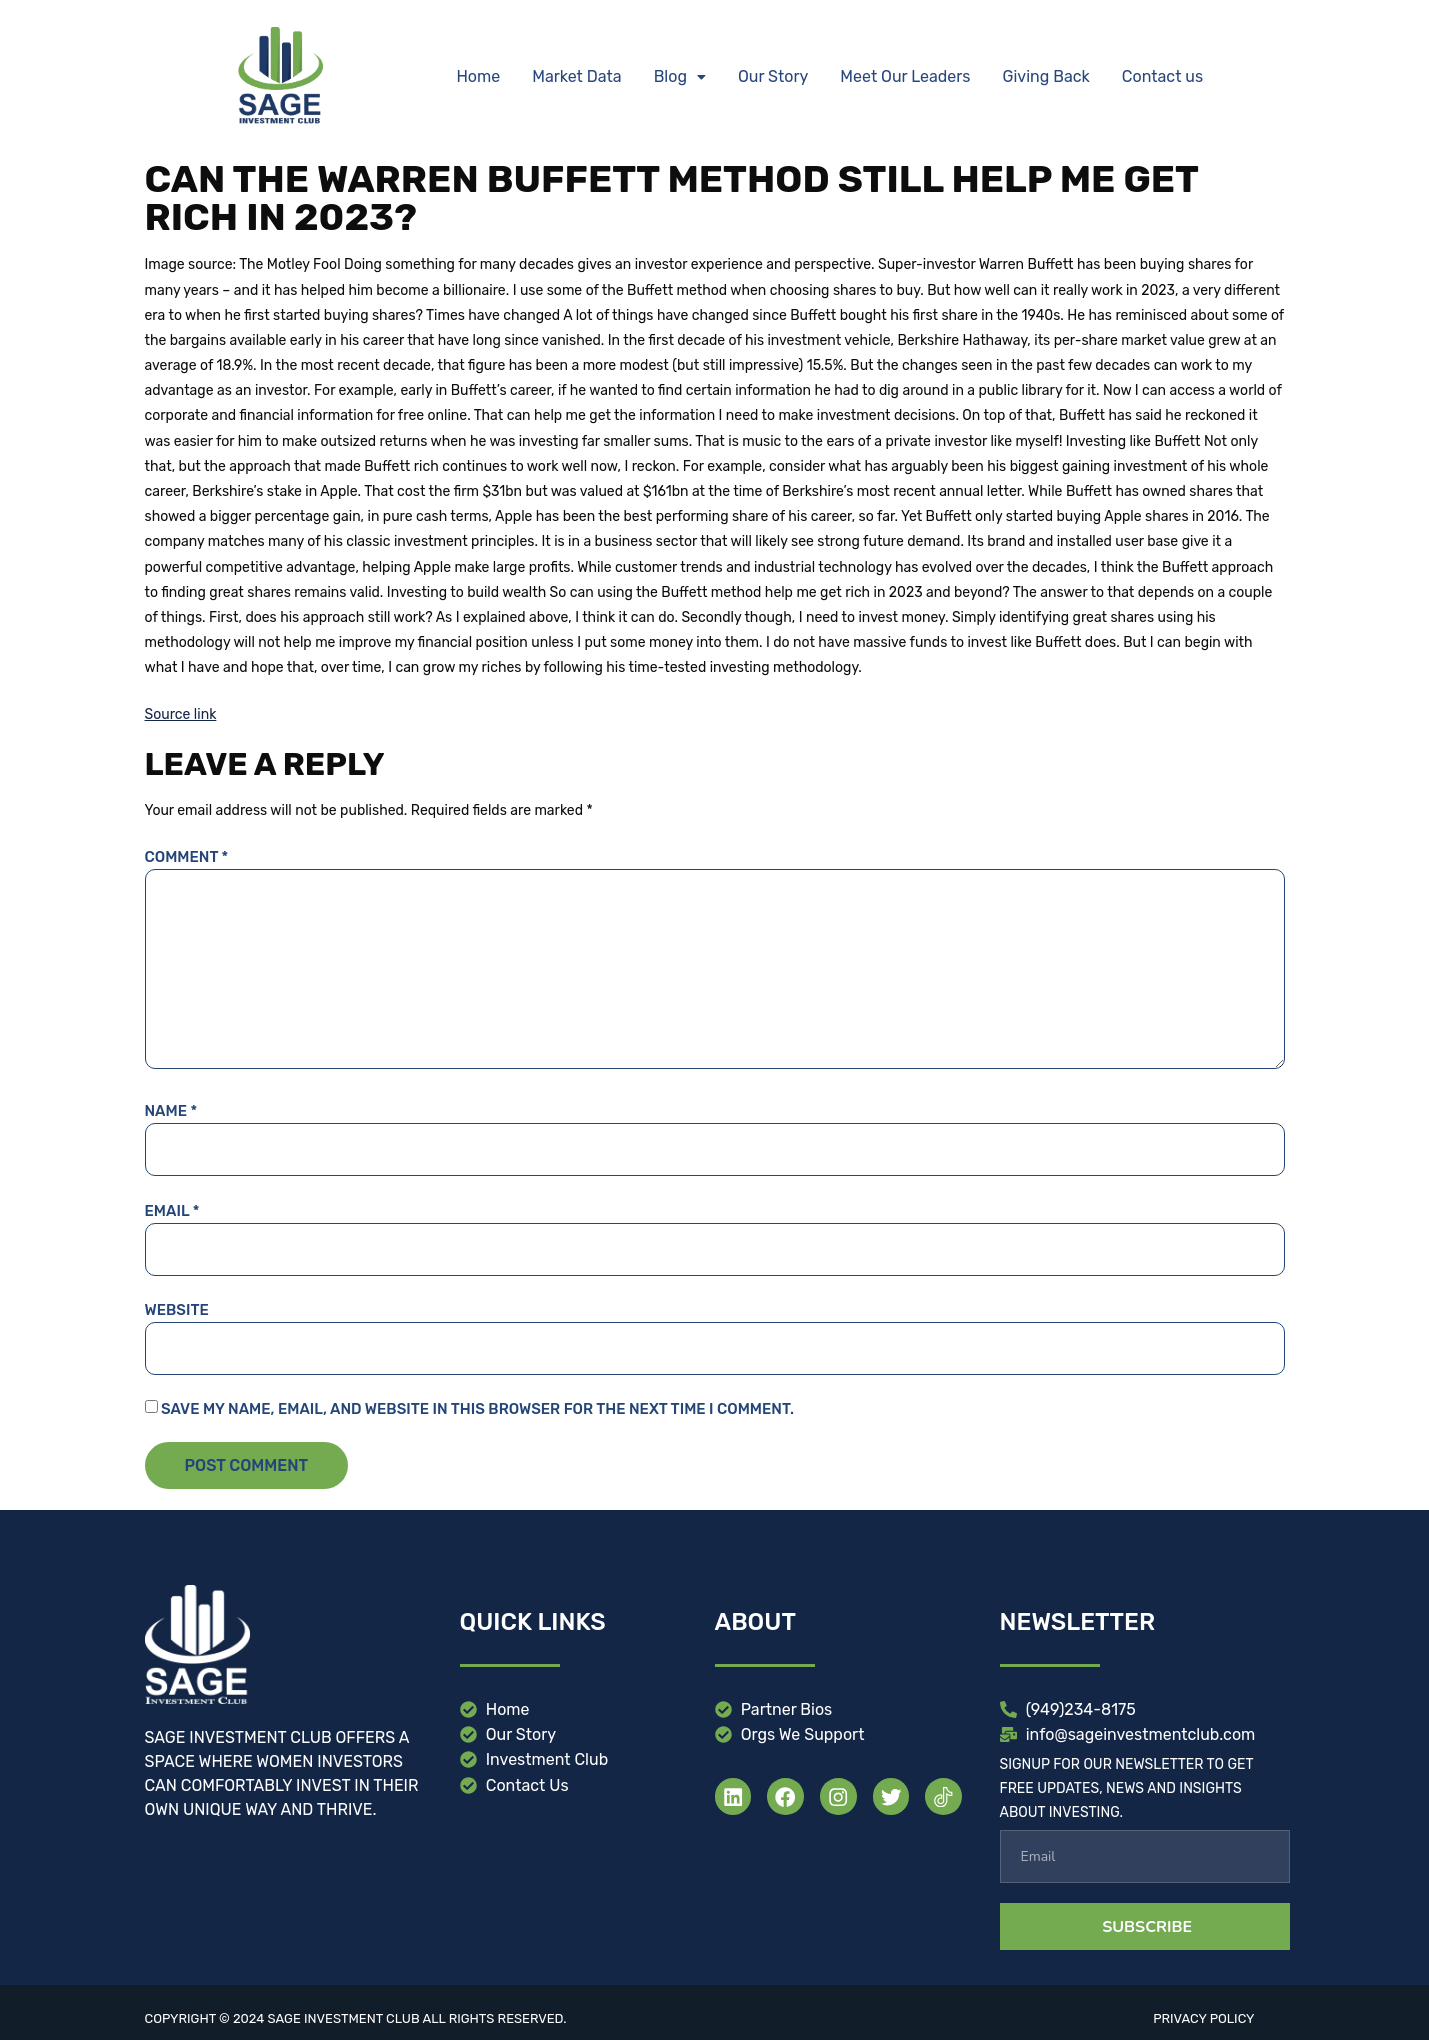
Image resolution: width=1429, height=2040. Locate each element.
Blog (680, 76)
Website (177, 1310)
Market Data (576, 76)
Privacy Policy (1203, 2018)
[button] (680, 77)
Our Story (773, 76)
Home (478, 76)
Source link (181, 714)
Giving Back (1046, 76)
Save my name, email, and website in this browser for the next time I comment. (477, 1409)
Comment (187, 857)
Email (172, 1211)
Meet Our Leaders (905, 76)
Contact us (1162, 76)
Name (171, 1111)
